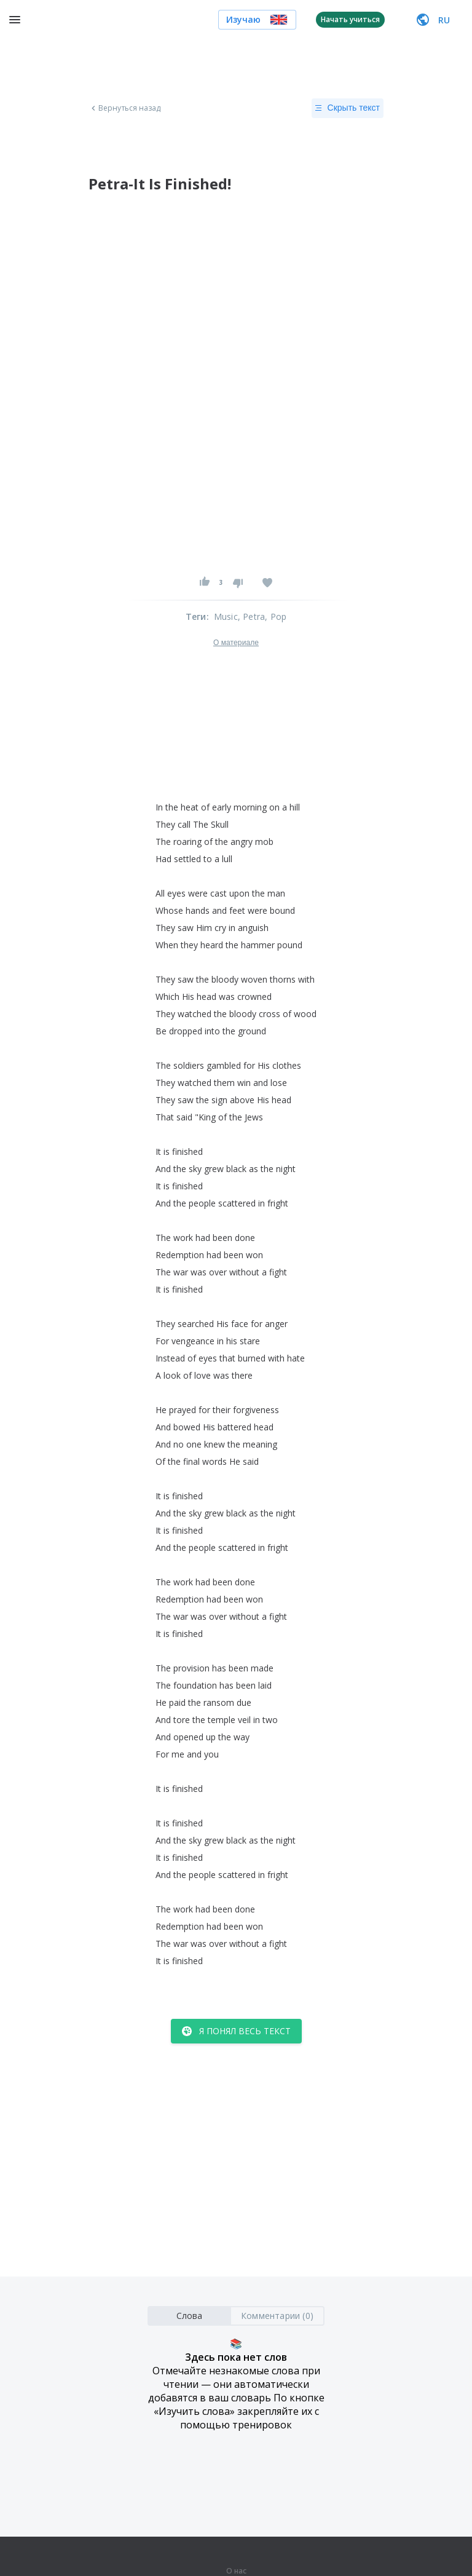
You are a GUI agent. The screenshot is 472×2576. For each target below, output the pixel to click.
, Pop (275, 616)
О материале (236, 642)
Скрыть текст (347, 108)
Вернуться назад (124, 108)
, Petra (251, 616)
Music (226, 616)
